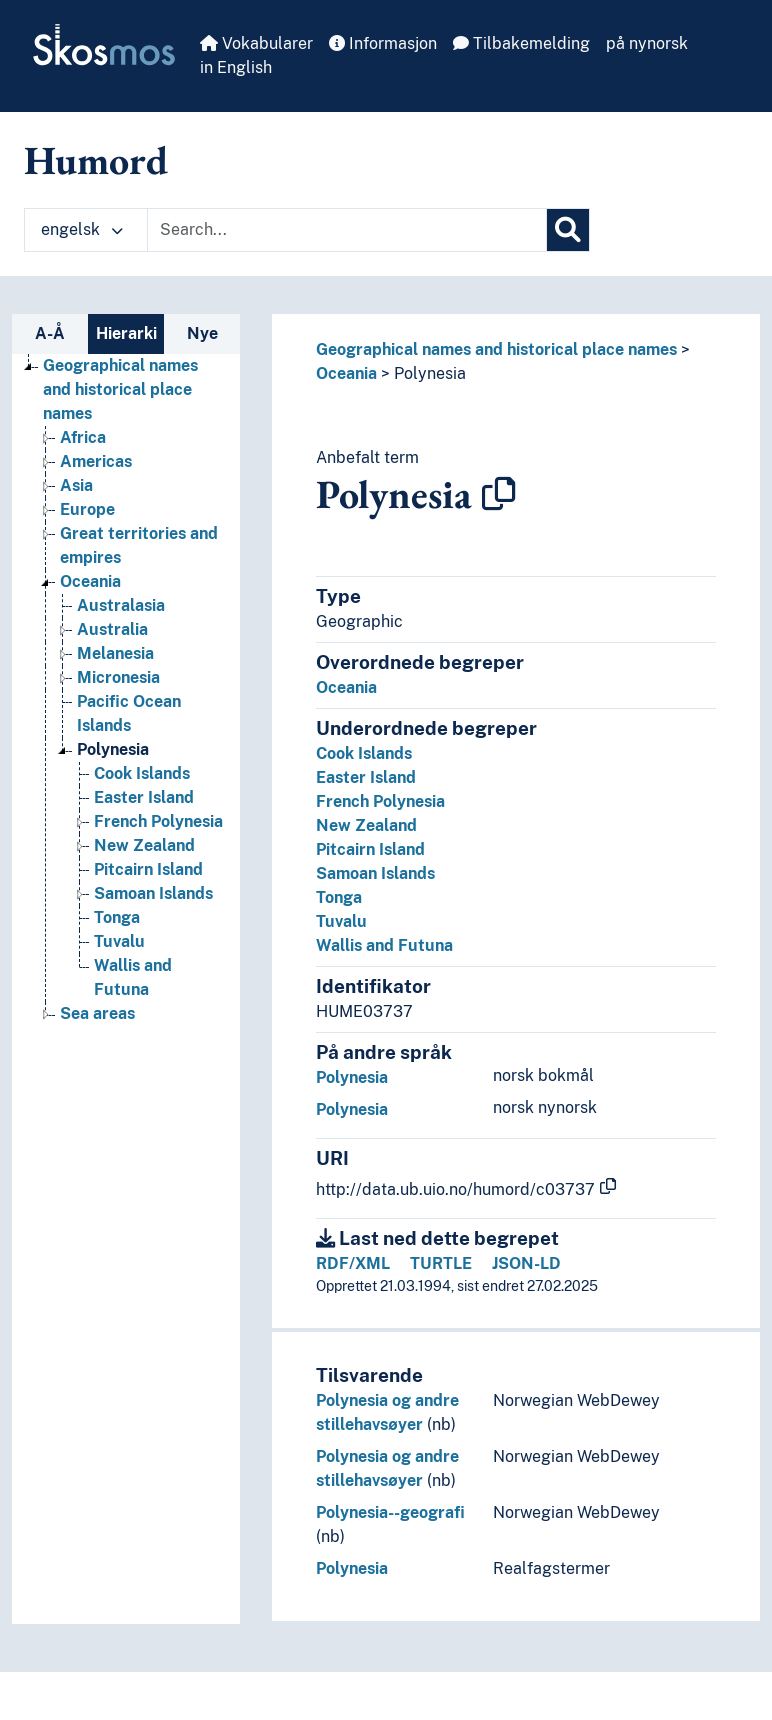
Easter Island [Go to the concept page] (144, 797)
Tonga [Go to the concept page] (117, 917)
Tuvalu (341, 921)
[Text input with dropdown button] (347, 230)
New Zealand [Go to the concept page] (144, 845)
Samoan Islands (375, 873)
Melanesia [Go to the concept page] (115, 653)
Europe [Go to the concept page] (87, 509)
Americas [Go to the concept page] (96, 461)
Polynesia (430, 373)
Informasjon (383, 43)
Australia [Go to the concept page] (112, 629)
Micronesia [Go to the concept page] (118, 677)
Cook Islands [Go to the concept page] (142, 773)
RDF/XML (353, 1263)
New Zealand (366, 825)
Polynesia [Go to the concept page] (113, 749)
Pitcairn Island (370, 849)
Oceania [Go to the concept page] (90, 581)
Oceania (346, 373)
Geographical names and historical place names (496, 349)
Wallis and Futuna (384, 945)
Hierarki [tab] (126, 333)
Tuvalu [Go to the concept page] (119, 941)
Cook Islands (364, 753)
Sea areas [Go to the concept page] (97, 1013)
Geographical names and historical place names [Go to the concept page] (120, 389)
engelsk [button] (82, 229)
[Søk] (568, 230)
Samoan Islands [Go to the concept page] (153, 893)
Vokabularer (256, 43)
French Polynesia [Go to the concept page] (158, 821)
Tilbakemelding (521, 43)
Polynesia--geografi (390, 1512)
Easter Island (366, 777)
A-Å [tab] (50, 333)
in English (236, 67)
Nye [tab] (202, 333)
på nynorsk (647, 43)
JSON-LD (526, 1263)
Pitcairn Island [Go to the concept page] (148, 869)
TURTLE (441, 1263)
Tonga (339, 897)
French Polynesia (380, 801)
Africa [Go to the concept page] (83, 437)
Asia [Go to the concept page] (76, 485)
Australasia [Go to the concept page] (121, 605)
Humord (96, 160)
